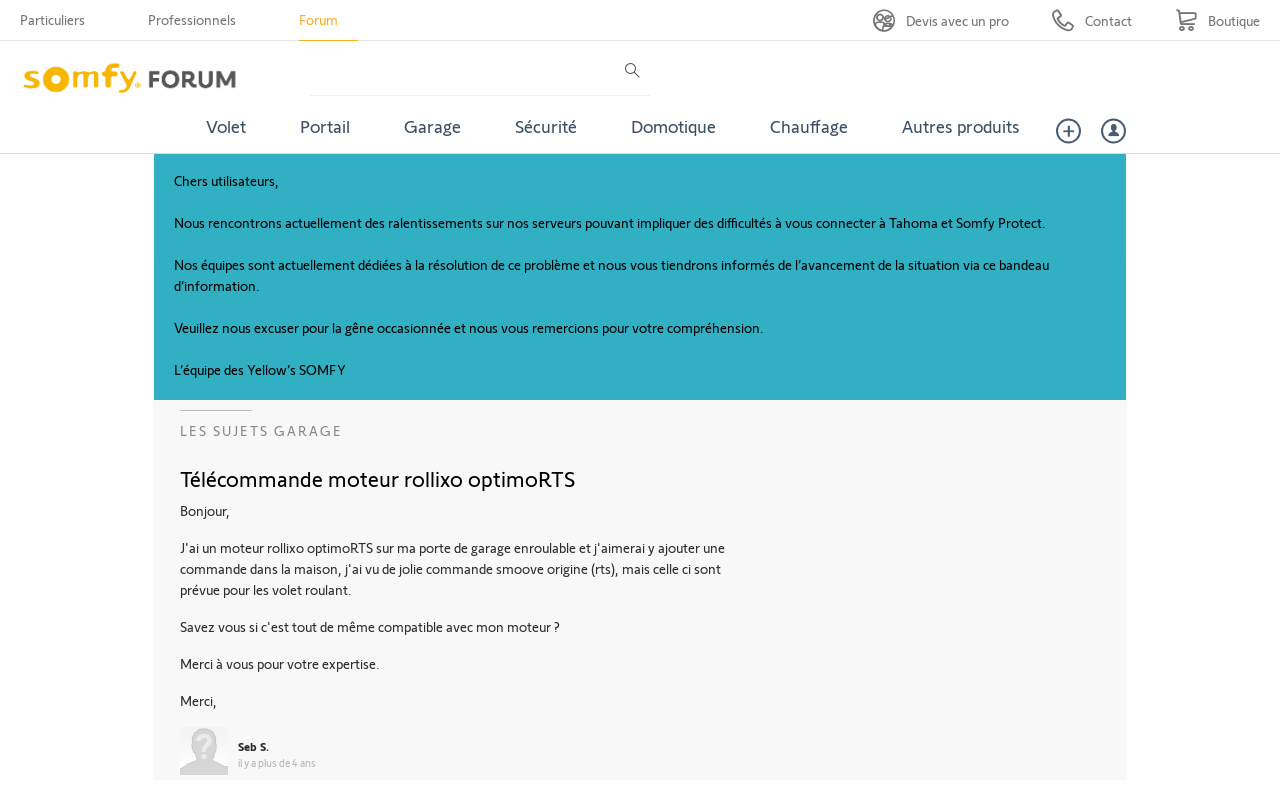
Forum (318, 19)
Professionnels (192, 19)
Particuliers (52, 19)
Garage (432, 126)
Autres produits (961, 126)
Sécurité (546, 126)
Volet (226, 126)
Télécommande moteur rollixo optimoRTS (377, 478)
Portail (325, 126)
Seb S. (253, 746)
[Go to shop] (1217, 20)
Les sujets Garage (261, 430)
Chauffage (809, 126)
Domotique (673, 126)
